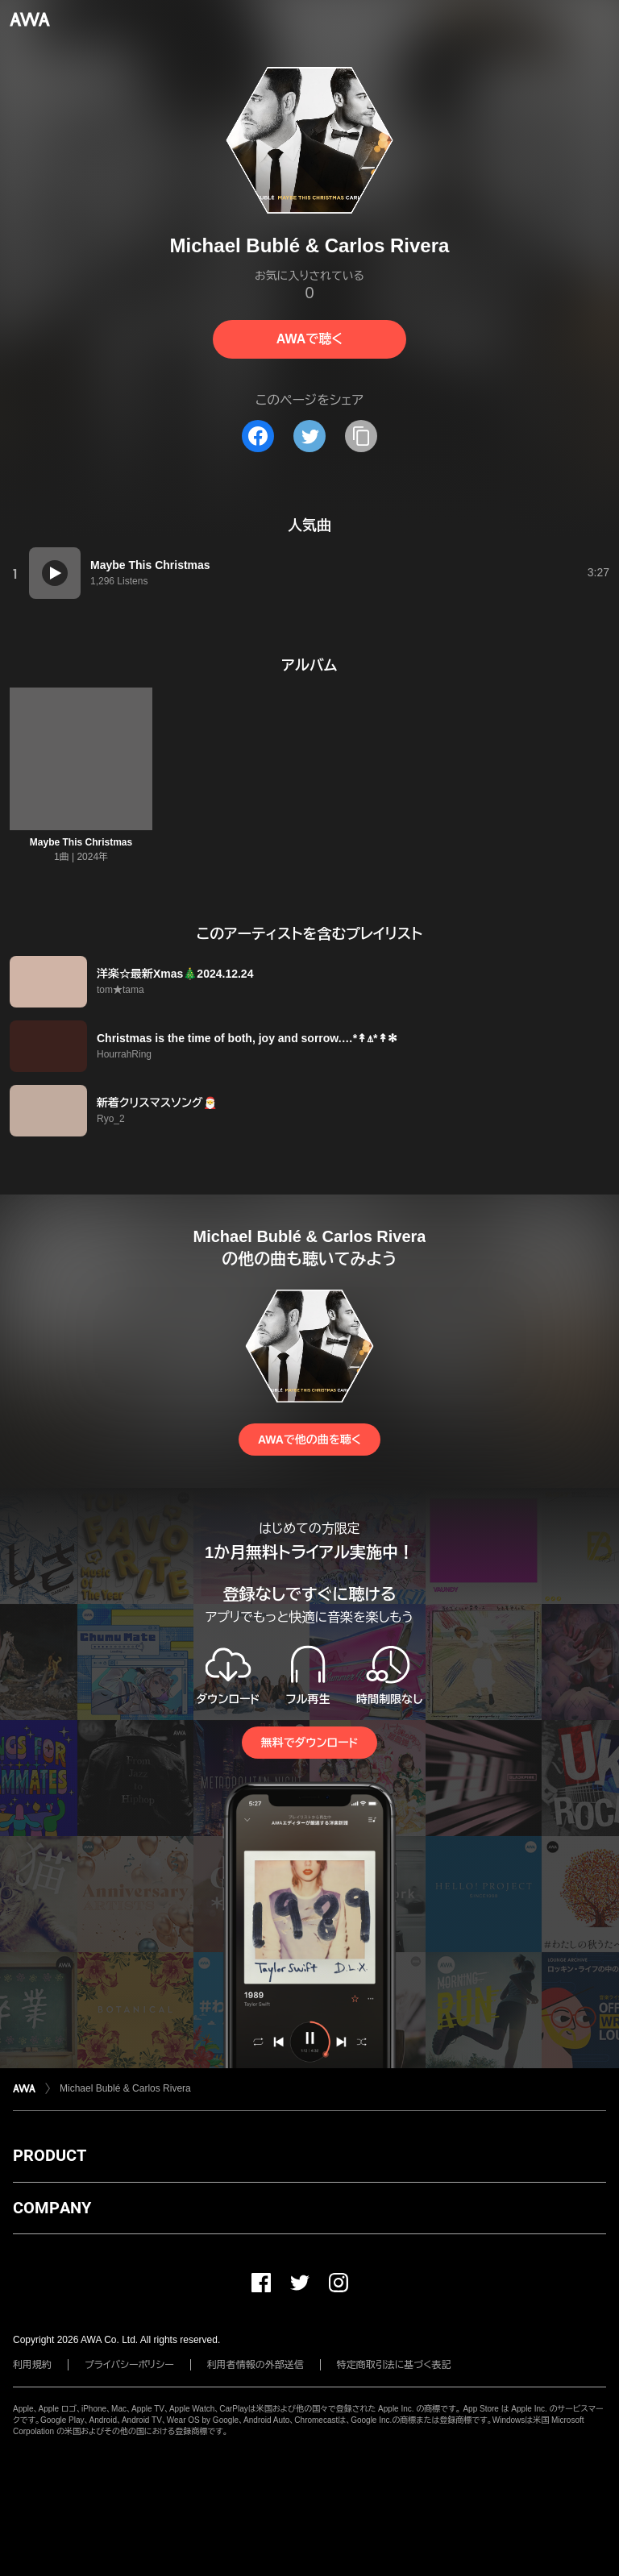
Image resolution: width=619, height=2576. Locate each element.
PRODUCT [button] (49, 2155)
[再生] (55, 573)
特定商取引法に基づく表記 (394, 2364)
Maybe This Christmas (81, 842)
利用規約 (32, 2364)
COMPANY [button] (52, 2207)
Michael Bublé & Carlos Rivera (125, 2088)
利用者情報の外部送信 (255, 2364)
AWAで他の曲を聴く (309, 1439)
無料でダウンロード (309, 1742)
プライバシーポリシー (129, 2364)
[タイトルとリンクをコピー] (361, 436)
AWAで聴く (309, 339)
